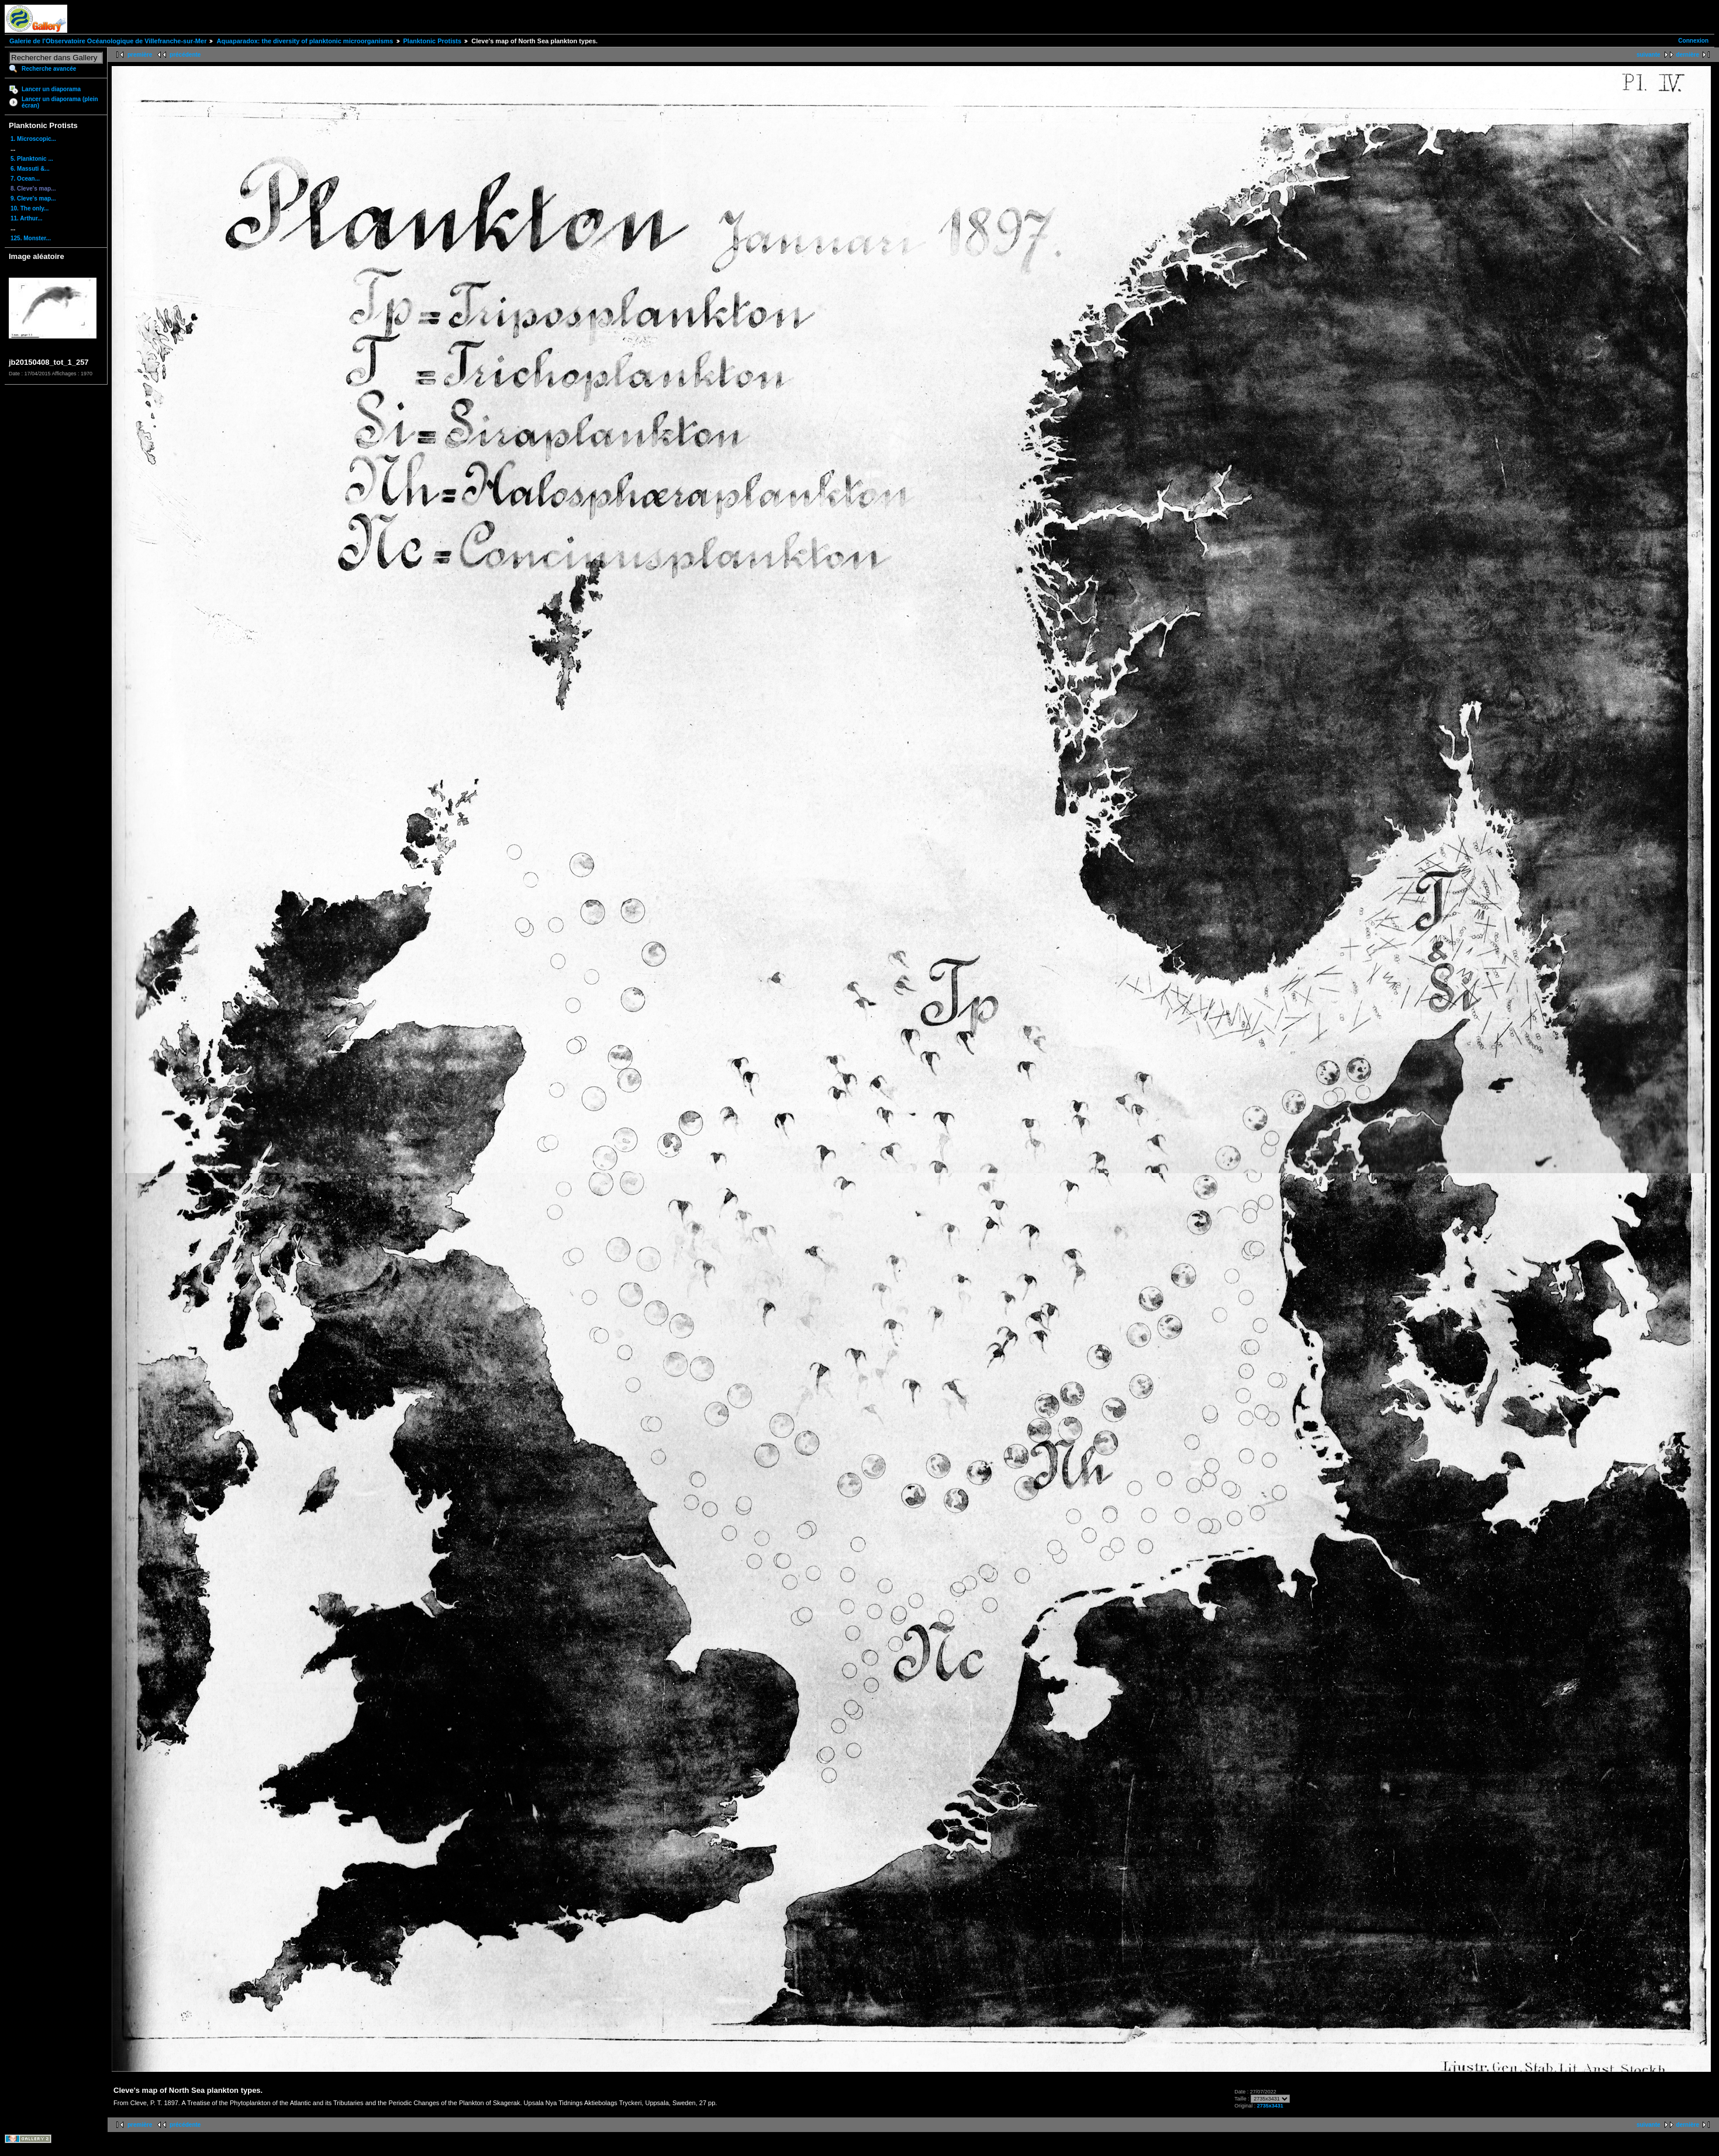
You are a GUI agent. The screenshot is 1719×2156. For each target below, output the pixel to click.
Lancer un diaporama (51, 89)
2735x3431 (1270, 2106)
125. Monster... (31, 238)
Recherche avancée (49, 68)
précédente (185, 54)
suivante (1649, 54)
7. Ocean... (25, 178)
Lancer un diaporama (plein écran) (60, 102)
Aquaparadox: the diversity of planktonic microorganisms (304, 40)
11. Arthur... (27, 218)
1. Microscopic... (33, 139)
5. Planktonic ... (32, 159)
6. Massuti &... (30, 168)
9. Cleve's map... (33, 198)
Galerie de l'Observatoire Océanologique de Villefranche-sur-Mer (107, 40)
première (139, 54)
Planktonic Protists (432, 40)
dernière (1687, 54)
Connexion (1693, 40)
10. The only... (30, 208)
